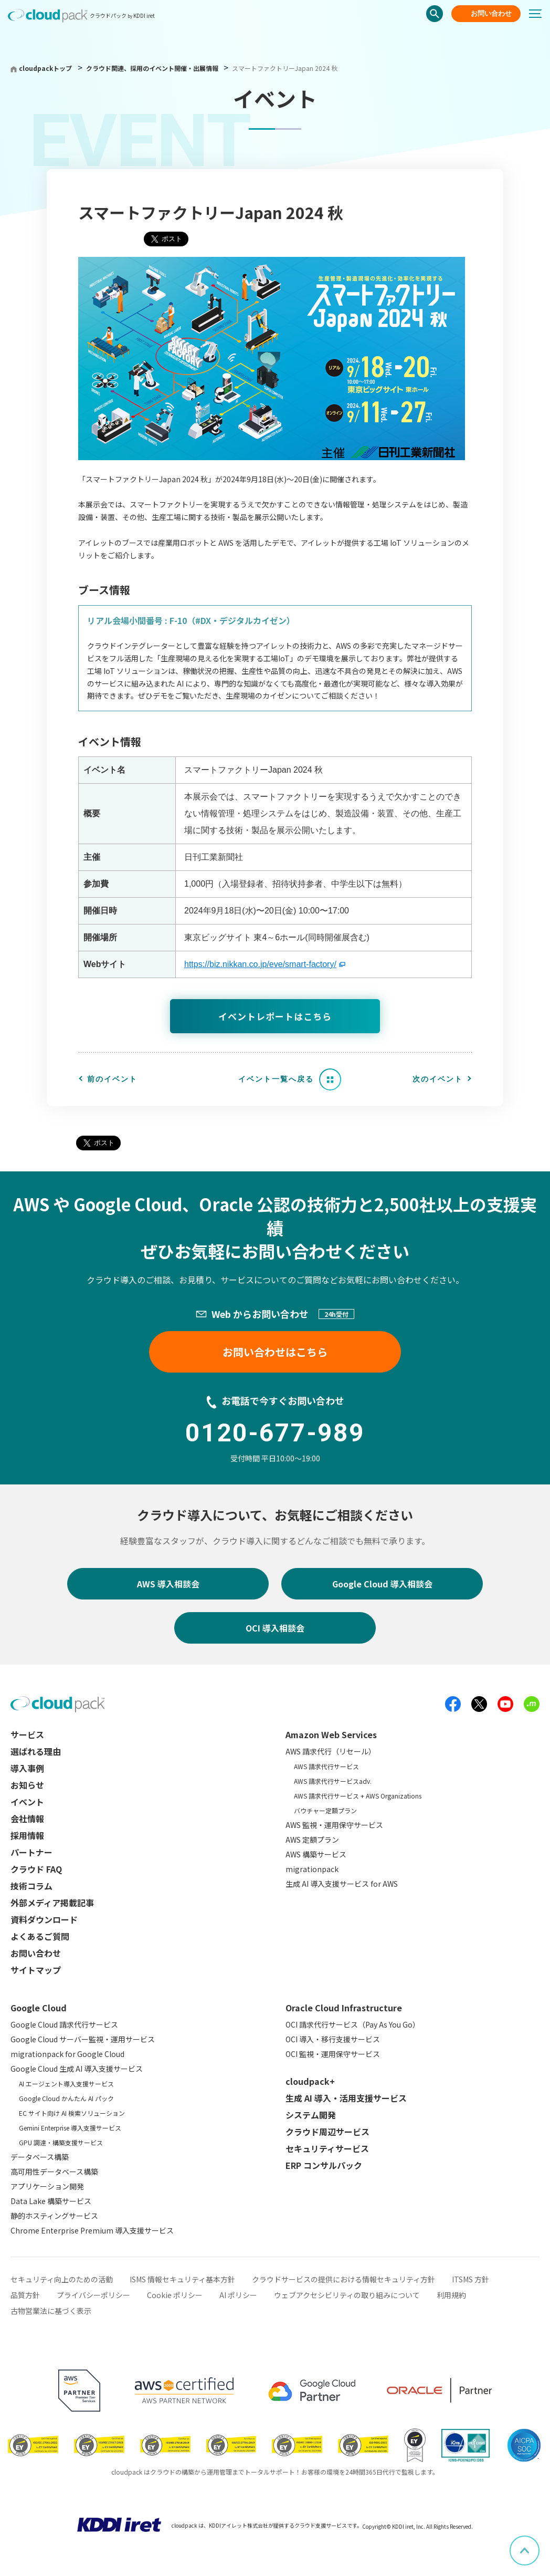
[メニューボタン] (539, 13)
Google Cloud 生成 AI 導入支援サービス (76, 2068)
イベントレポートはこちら (275, 1016)
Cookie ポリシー (175, 2295)
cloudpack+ (310, 2081)
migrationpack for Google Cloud (67, 2054)
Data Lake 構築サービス (50, 2201)
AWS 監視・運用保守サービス (334, 1825)
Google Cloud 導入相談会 (382, 1583)
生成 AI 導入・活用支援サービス (346, 2098)
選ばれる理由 (35, 1751)
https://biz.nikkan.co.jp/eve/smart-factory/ (260, 964)
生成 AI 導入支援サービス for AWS (341, 1883)
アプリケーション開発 (47, 2186)
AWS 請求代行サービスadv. (333, 1781)
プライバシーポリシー (93, 2295)
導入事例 (27, 1768)
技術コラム (31, 1885)
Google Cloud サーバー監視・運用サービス (82, 2039)
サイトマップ (35, 1970)
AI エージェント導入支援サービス (66, 2083)
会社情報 (27, 1818)
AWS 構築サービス (315, 1854)
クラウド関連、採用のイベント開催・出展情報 (153, 68)
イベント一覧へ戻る (276, 1079)
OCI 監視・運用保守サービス (332, 2054)
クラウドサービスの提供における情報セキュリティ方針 (343, 2279)
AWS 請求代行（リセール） (330, 1751)
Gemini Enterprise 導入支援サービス (70, 2127)
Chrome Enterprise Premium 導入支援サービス (92, 2230)
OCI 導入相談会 (275, 1628)
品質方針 (25, 2295)
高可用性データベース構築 (54, 2171)
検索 (434, 13)
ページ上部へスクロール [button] (539, 2543)
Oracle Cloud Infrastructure (343, 2007)
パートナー (31, 1852)
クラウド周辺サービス (327, 2131)
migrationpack (312, 1869)
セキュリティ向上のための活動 (61, 2279)
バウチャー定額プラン (325, 1810)
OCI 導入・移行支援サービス (332, 2039)
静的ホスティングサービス (54, 2215)
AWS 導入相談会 (168, 1583)
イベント (27, 1801)
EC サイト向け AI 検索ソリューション (72, 2112)
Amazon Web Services (331, 1734)
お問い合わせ (491, 13)
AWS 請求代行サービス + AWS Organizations (357, 1795)
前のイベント (112, 1079)
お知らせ (27, 1785)
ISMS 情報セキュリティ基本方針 (182, 2279)
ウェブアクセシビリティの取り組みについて (347, 2295)
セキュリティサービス (327, 2148)
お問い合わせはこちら (275, 1351)
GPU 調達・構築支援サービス (61, 2142)
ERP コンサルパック (323, 2165)
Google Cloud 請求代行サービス (64, 2024)
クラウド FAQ (36, 1869)
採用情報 (27, 1835)
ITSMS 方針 (470, 2279)
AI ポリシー (238, 2295)
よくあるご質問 (39, 1936)
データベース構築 (39, 2157)
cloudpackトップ (45, 68)
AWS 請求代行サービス (326, 1766)
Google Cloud (38, 2007)
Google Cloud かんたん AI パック (66, 2098)
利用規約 (451, 2295)
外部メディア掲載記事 (52, 1902)
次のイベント (437, 1079)
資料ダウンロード (44, 1919)
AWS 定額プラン (312, 1839)
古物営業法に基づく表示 (50, 2310)
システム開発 (310, 2114)
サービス (27, 1734)
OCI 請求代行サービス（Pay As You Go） (352, 2024)
